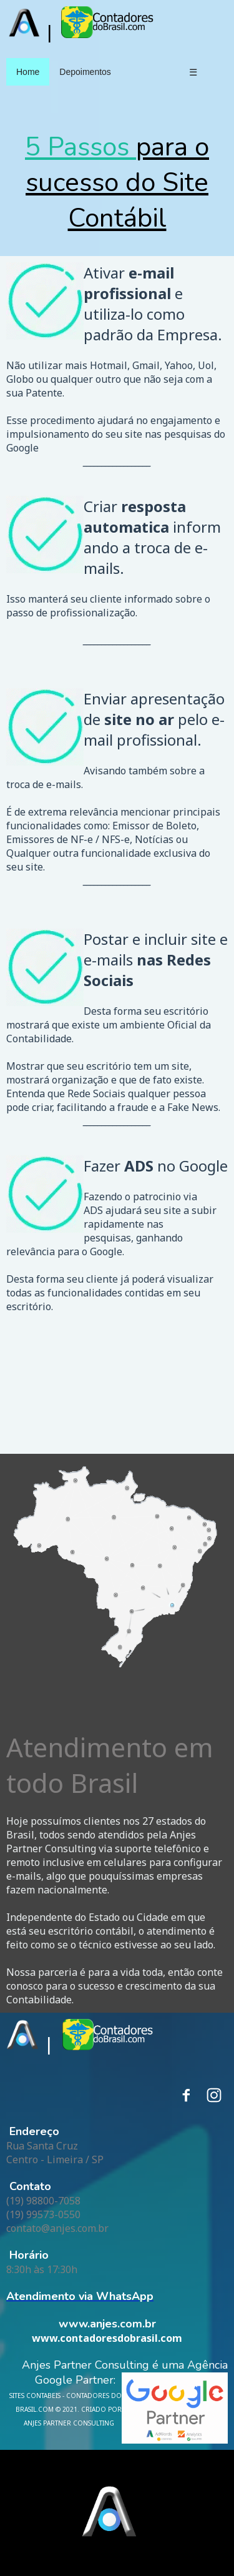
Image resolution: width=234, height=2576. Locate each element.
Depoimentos (85, 72)
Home (27, 72)
